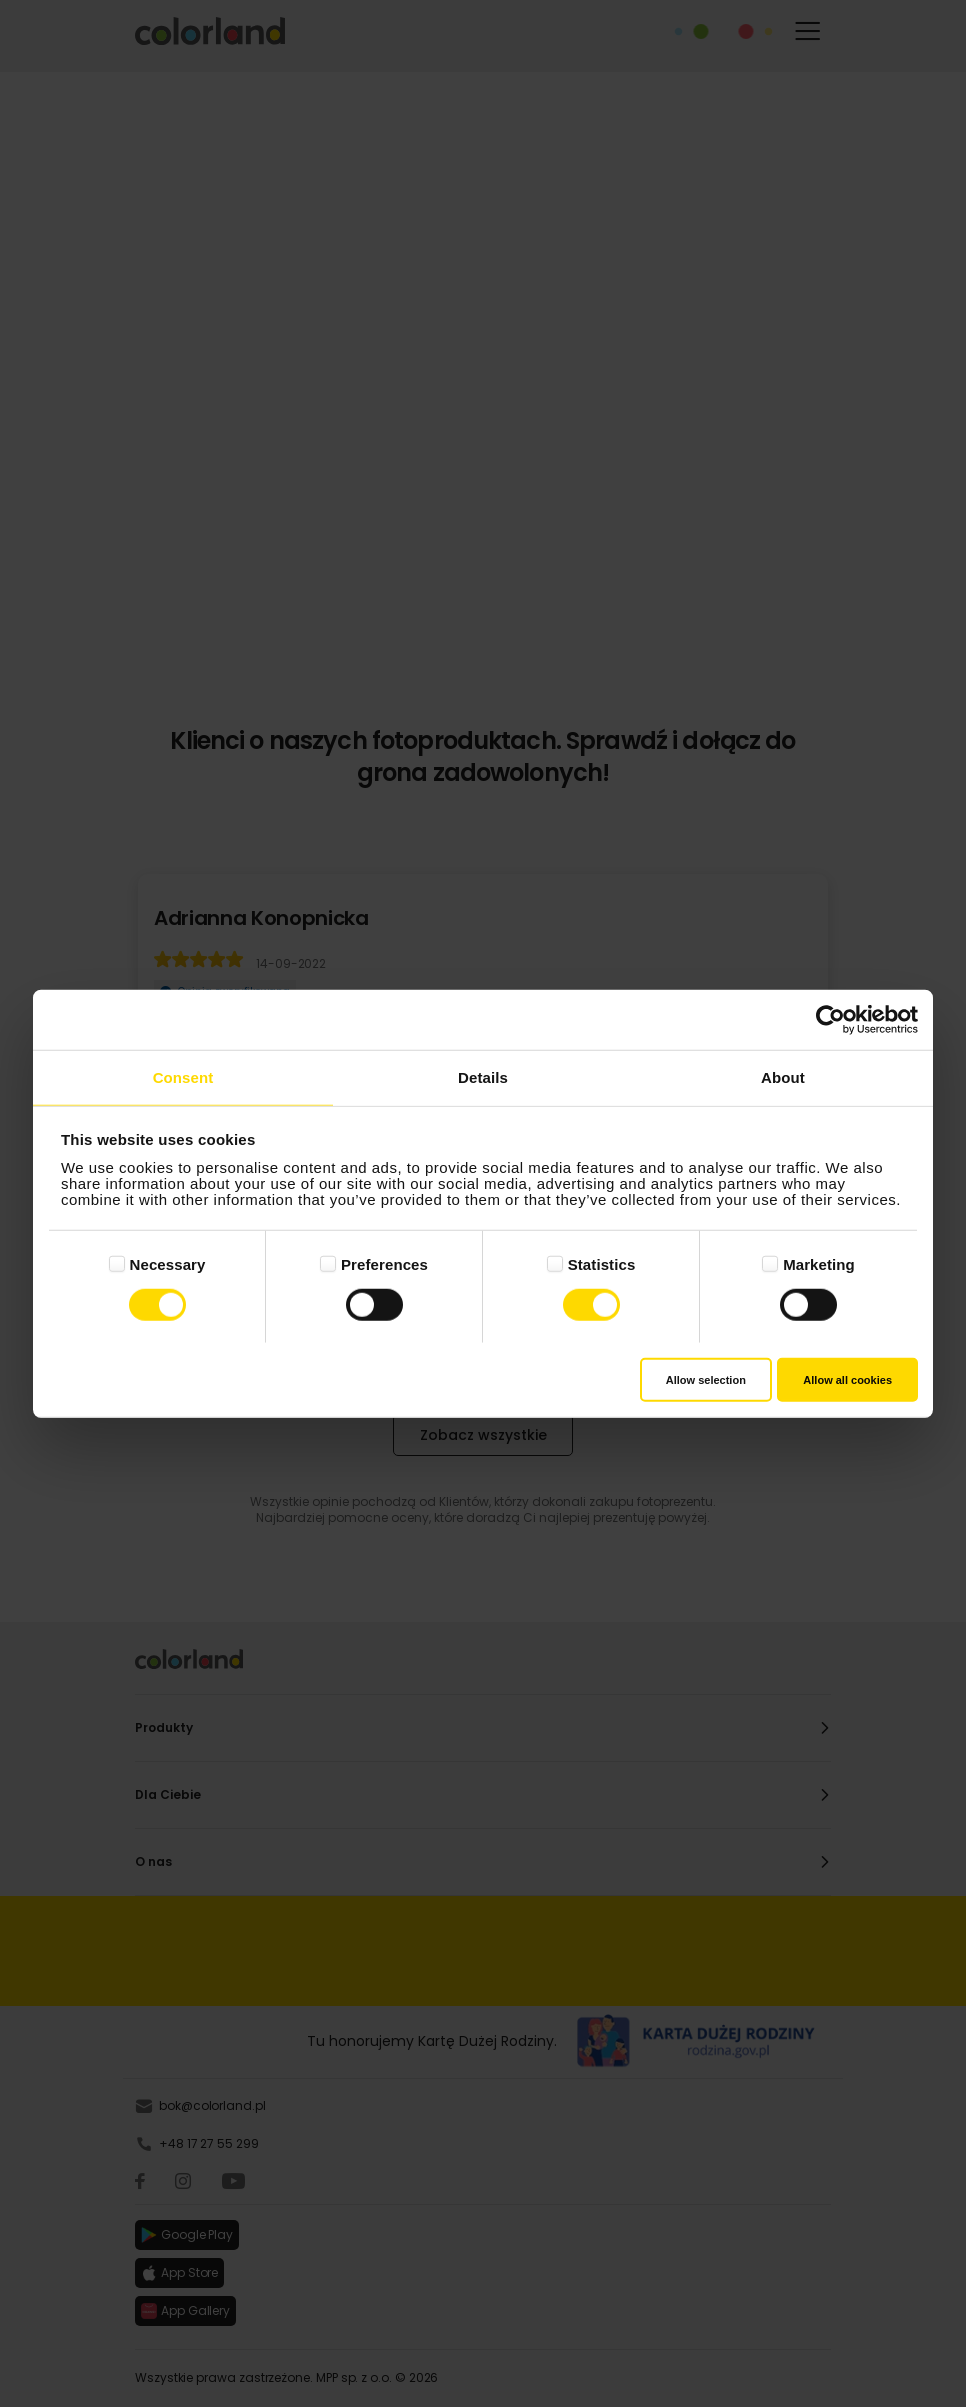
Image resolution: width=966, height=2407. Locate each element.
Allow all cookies (847, 1380)
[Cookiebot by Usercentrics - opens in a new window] (830, 1019)
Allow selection (706, 1380)
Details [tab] (483, 1076)
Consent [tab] (183, 1076)
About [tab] (783, 1076)
